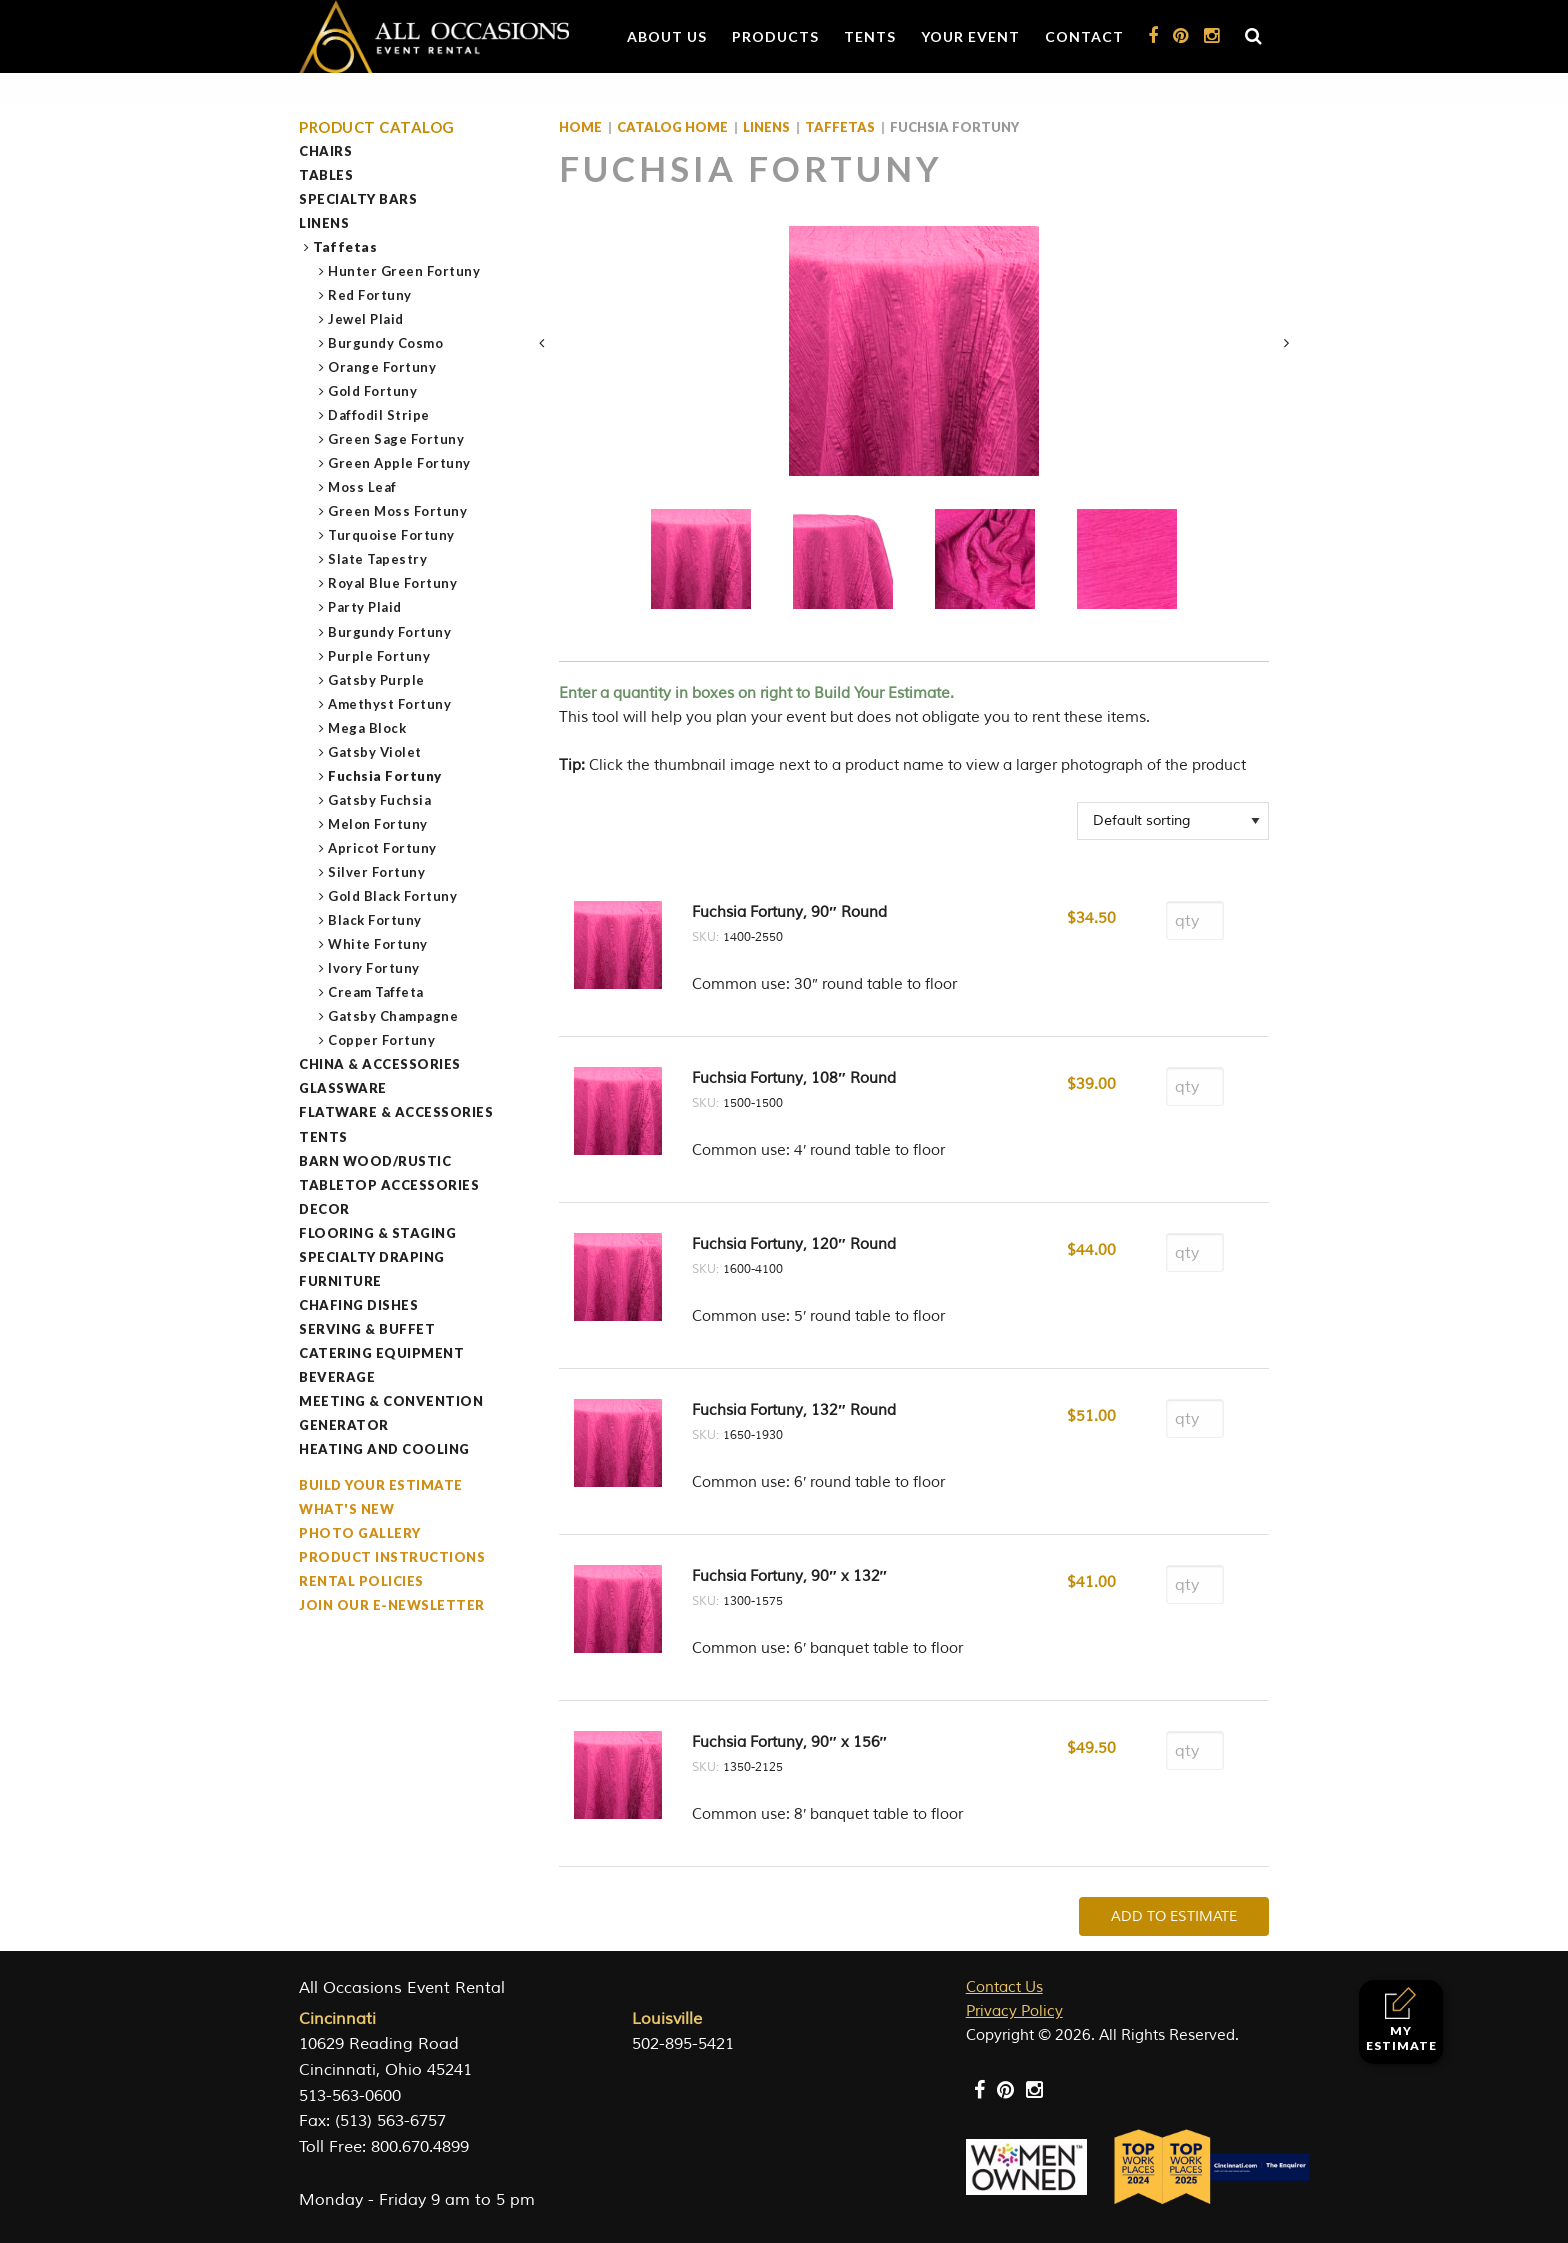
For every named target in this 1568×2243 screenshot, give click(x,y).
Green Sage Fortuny (396, 439)
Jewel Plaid (366, 319)
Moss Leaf (363, 487)
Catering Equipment (381, 1353)
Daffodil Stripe (379, 415)
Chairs (325, 151)
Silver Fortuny (377, 872)
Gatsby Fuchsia (380, 800)
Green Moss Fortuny (398, 511)
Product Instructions (392, 1557)
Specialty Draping (372, 1257)
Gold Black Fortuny (393, 896)
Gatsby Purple (377, 680)
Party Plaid (365, 607)
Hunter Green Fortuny (404, 271)
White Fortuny (378, 944)
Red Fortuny (370, 295)
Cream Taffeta (376, 992)
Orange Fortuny (382, 367)
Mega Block (367, 728)
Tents (870, 36)
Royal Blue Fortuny (393, 583)
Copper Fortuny (382, 1040)
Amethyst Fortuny (390, 704)
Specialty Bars (358, 199)
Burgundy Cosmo (386, 343)
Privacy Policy (1014, 2011)
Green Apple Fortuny (400, 463)
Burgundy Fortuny (390, 632)
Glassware (343, 1088)
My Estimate (1401, 2019)
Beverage (337, 1377)
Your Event (970, 36)
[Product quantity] (1195, 920)
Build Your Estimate (381, 1485)
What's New (346, 1509)
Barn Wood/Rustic (375, 1161)
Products (775, 36)
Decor (324, 1209)
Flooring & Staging (377, 1233)
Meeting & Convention (391, 1401)
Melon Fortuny (378, 824)
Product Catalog (377, 127)
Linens (324, 223)
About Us (667, 36)
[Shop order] (1173, 821)
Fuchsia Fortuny (385, 776)
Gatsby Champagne (393, 1016)
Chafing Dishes (358, 1305)
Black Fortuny (375, 920)
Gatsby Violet (375, 752)
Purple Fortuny (379, 656)
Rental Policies (361, 1581)
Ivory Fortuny (374, 968)
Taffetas (345, 247)
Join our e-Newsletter (392, 1605)
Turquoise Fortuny (392, 535)
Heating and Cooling (384, 1449)
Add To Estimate (1174, 1916)
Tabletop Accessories (389, 1185)
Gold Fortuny (373, 391)
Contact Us (1004, 1987)
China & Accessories (380, 1064)
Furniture (340, 1281)
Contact (1084, 36)
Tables (326, 175)
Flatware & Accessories (396, 1112)
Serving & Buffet (367, 1329)
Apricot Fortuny (383, 848)
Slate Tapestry (378, 559)
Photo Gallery (360, 1533)
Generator (344, 1425)
